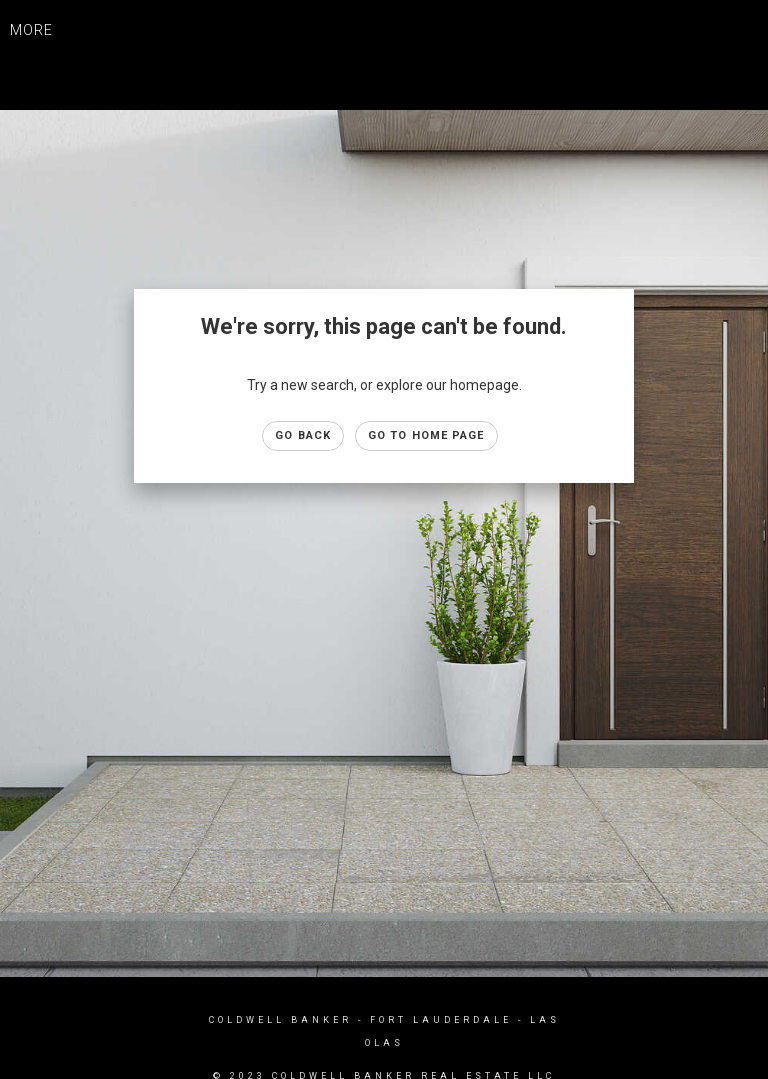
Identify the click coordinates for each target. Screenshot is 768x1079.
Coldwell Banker (280, 1020)
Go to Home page (426, 435)
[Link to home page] (384, 50)
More (31, 30)
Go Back (303, 435)
